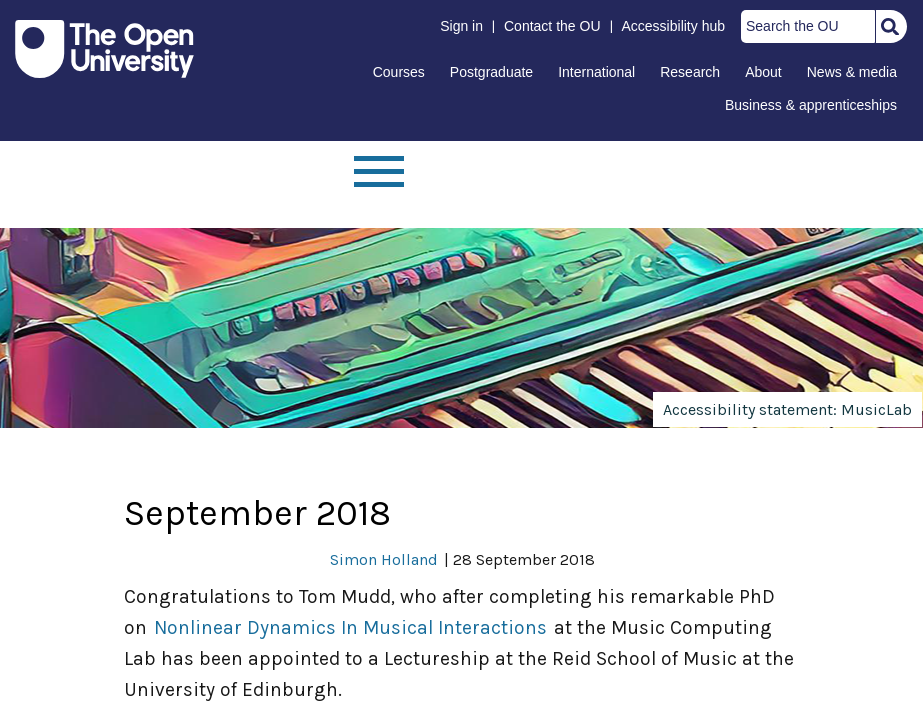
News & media (852, 72)
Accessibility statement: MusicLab (787, 409)
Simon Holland (384, 559)
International (596, 72)
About (763, 72)
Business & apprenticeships (811, 105)
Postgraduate (491, 72)
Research (690, 72)
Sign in (461, 26)
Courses (399, 72)
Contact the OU (552, 26)
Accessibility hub (674, 26)
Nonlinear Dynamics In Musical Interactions (350, 627)
